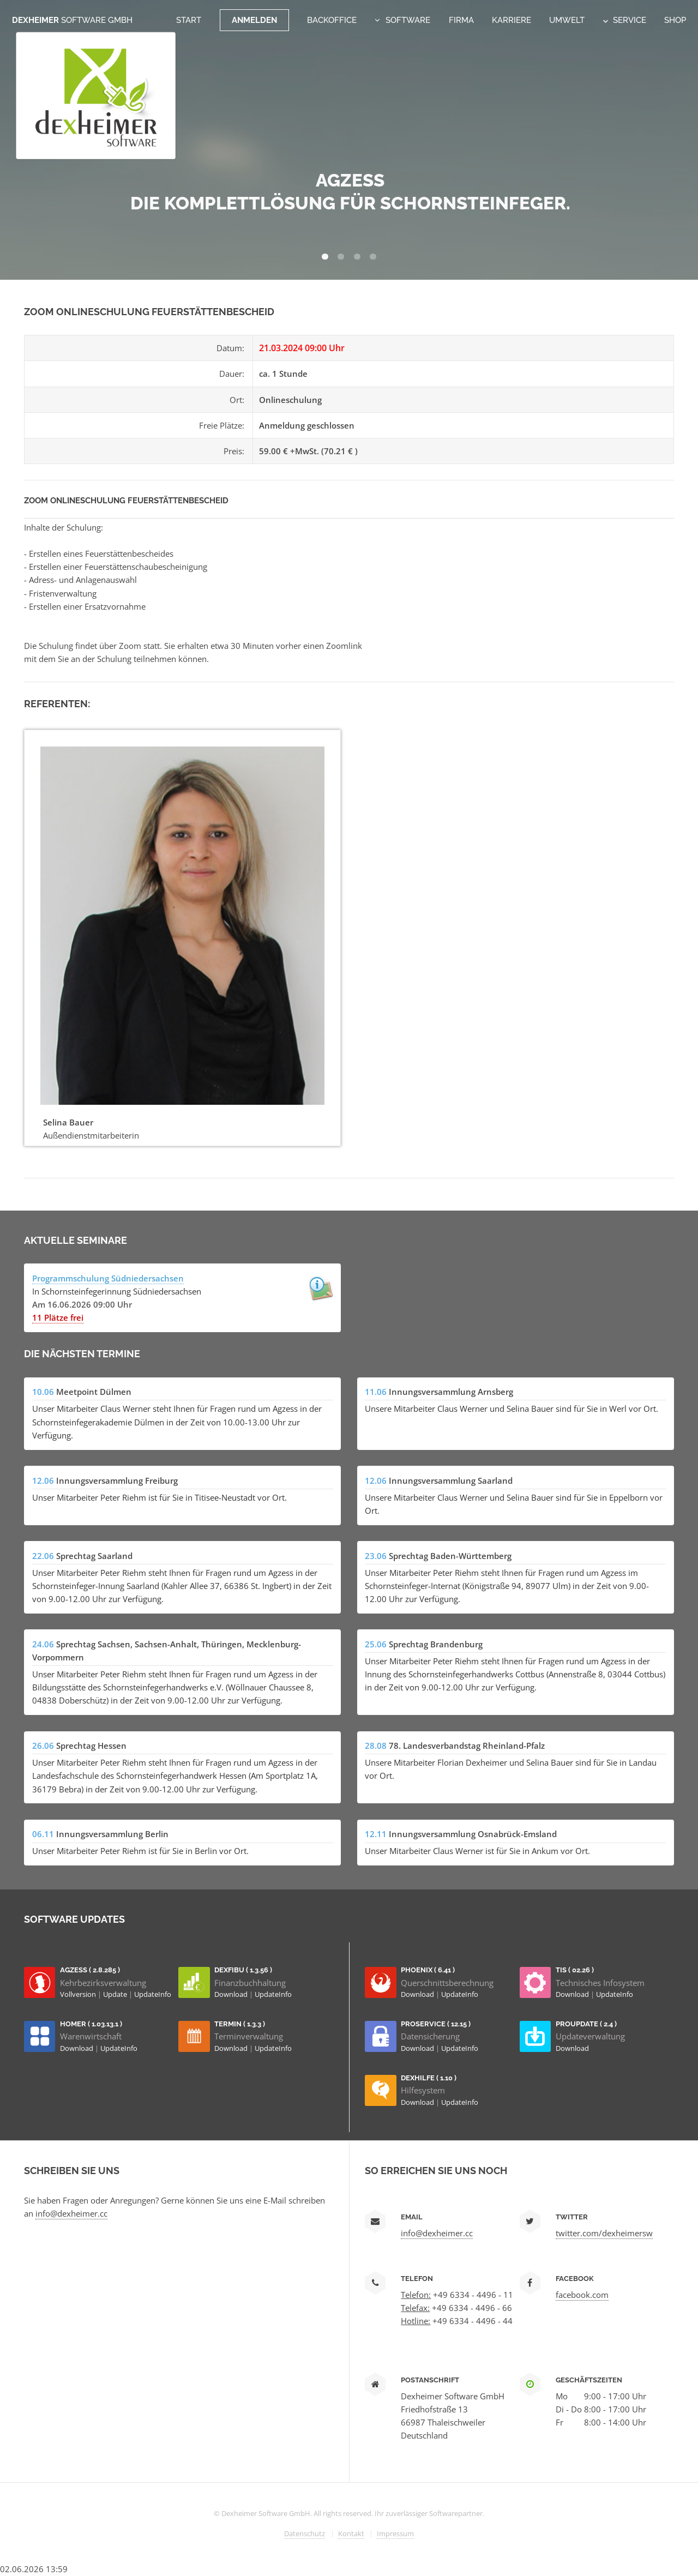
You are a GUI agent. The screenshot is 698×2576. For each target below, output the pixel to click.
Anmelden (254, 20)
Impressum (395, 2533)
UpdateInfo (152, 1994)
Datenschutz (304, 2533)
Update (116, 1994)
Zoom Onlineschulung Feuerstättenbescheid (126, 500)
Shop (675, 20)
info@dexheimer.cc (71, 2213)
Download (231, 1994)
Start (188, 20)
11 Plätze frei (57, 1317)
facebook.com (582, 2294)
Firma (461, 20)
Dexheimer (72, 20)
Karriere (511, 20)
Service (624, 20)
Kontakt (351, 2533)
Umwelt (567, 20)
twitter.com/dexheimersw (604, 2233)
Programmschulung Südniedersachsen (108, 1278)
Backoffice (332, 20)
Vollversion (79, 1994)
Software (408, 20)
